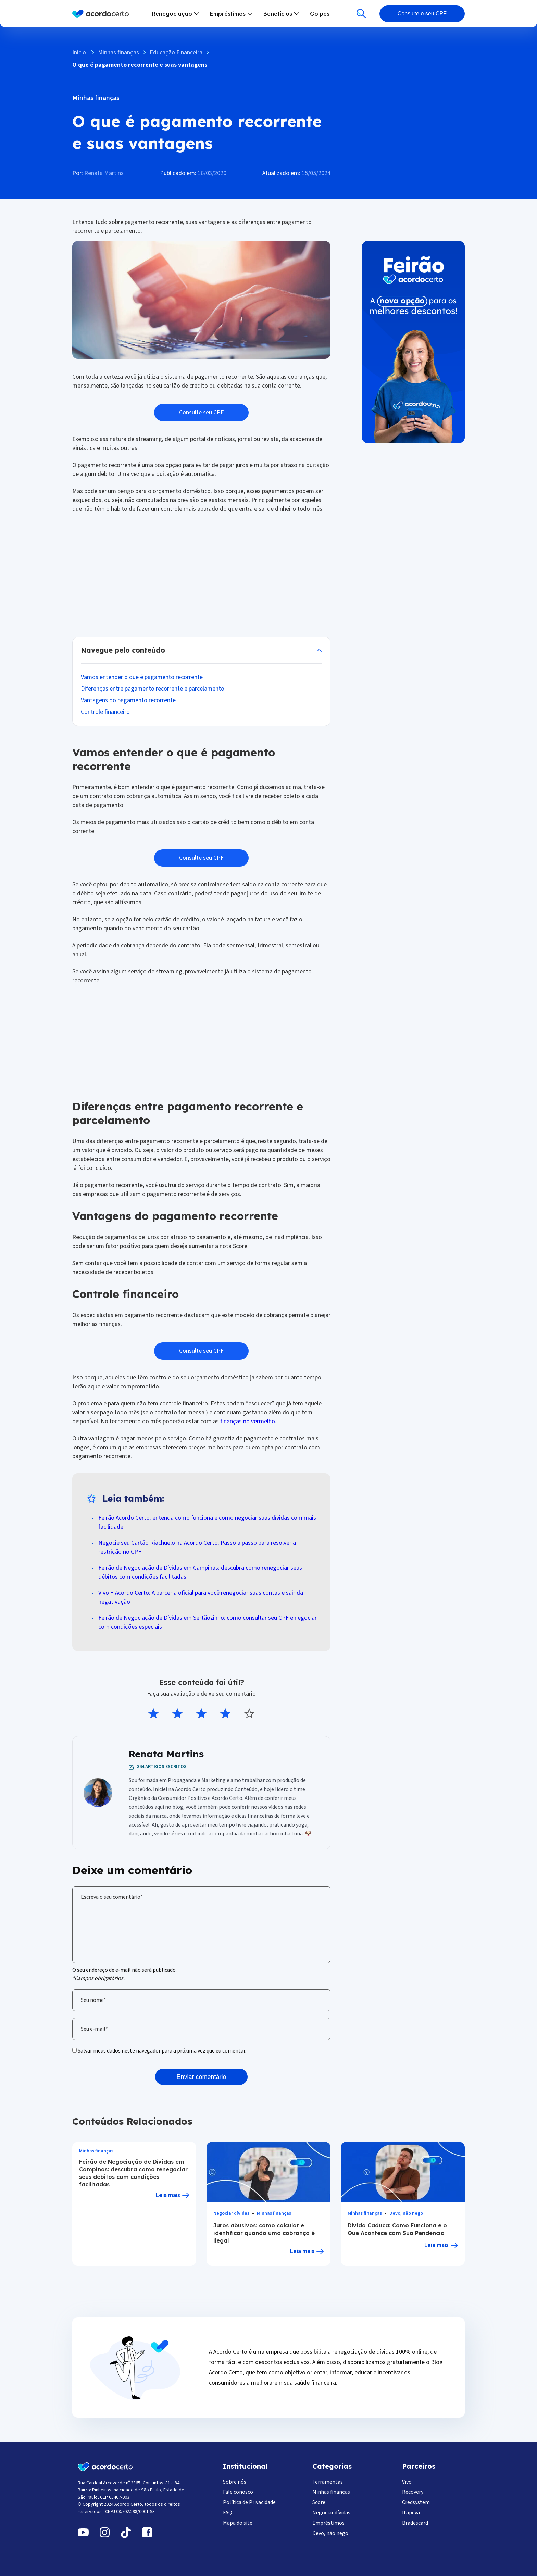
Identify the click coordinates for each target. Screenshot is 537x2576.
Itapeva (411, 2512)
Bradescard (415, 2523)
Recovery (412, 2492)
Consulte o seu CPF (422, 13)
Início (79, 52)
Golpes (319, 13)
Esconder (201, 650)
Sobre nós (234, 2482)
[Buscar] (361, 13)
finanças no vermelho (247, 1421)
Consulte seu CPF (201, 412)
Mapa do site (237, 2523)
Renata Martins (104, 173)
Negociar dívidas (231, 2213)
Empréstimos (328, 2523)
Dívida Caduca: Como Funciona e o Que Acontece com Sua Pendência (397, 2229)
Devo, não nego (406, 2213)
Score (318, 2502)
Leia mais (168, 2195)
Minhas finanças (118, 52)
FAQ (227, 2512)
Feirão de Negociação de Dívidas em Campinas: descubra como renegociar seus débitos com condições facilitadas (133, 2173)
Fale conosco (238, 2492)
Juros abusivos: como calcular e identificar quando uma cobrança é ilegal (264, 2233)
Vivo (407, 2482)
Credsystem (416, 2502)
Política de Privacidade (249, 2502)
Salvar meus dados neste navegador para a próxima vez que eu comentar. (162, 2051)
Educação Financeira (176, 52)
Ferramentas (327, 2482)
